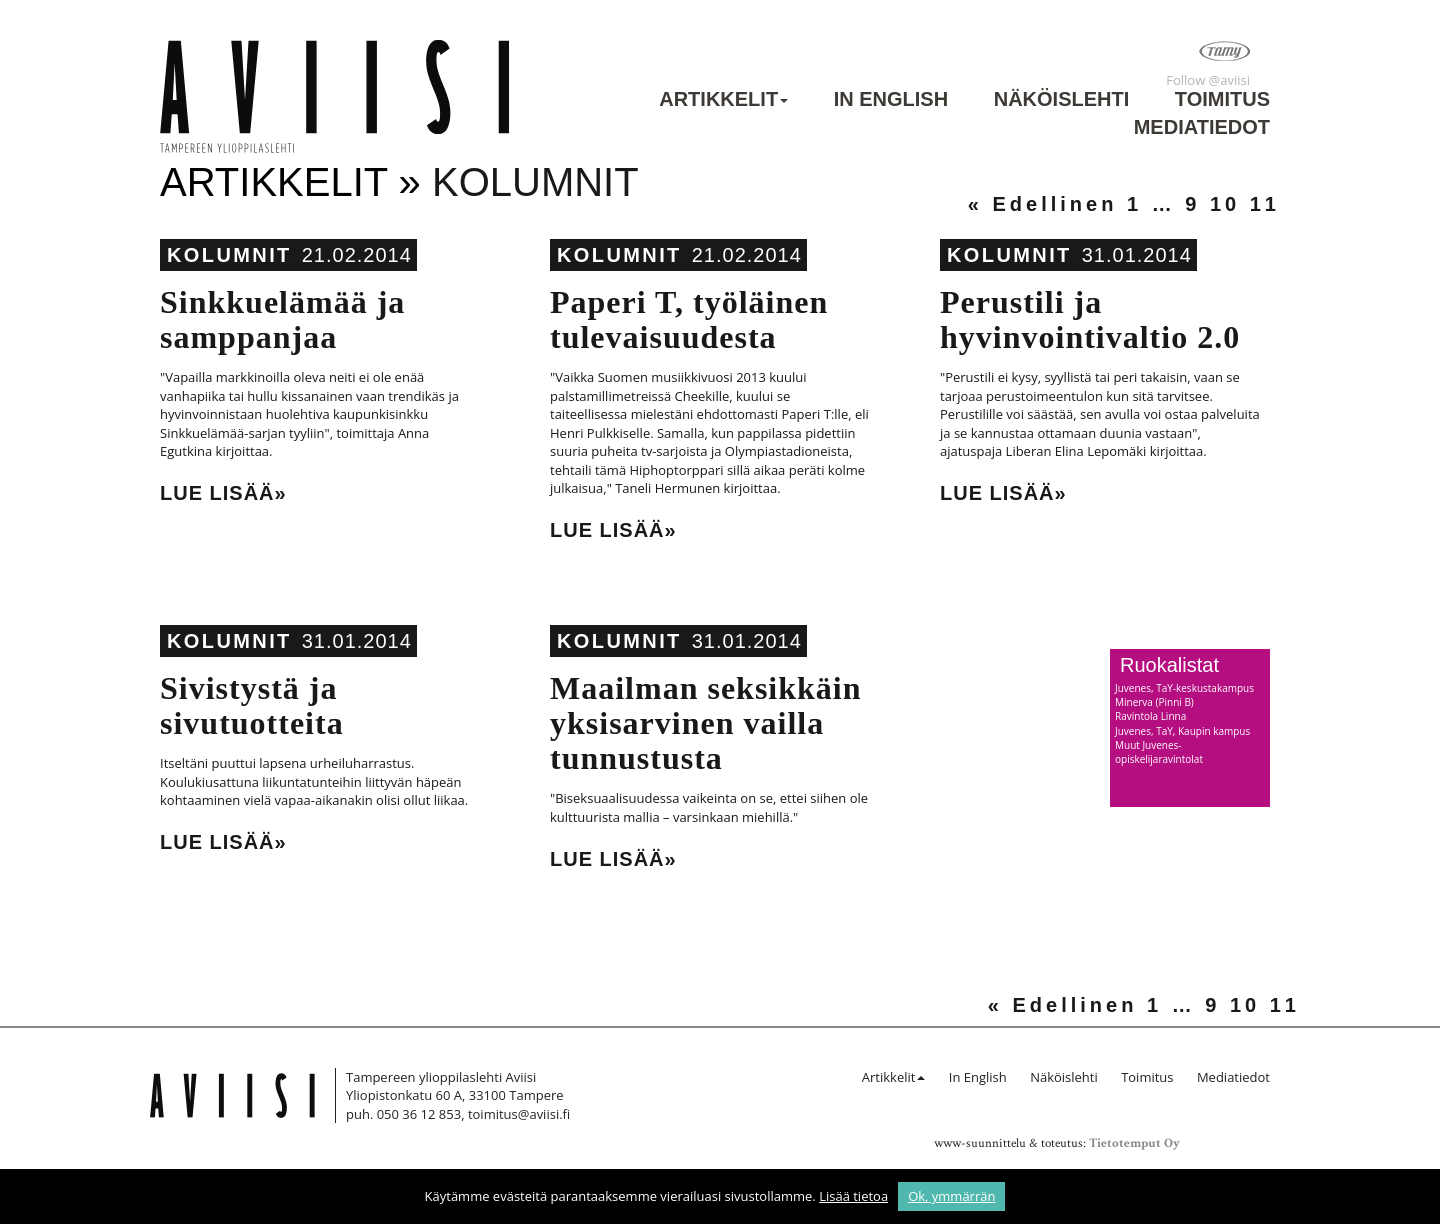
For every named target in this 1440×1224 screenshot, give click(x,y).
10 (1225, 204)
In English (891, 99)
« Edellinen (1043, 204)
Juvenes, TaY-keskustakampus (1184, 688)
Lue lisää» (223, 493)
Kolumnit (229, 255)
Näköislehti (1062, 99)
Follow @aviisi (1208, 80)
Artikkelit (718, 99)
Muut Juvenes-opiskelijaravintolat (1159, 752)
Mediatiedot (1202, 127)
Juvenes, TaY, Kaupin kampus (1182, 731)
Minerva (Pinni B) (1154, 702)
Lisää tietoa (853, 1196)
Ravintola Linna (1150, 716)
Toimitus (1222, 99)
